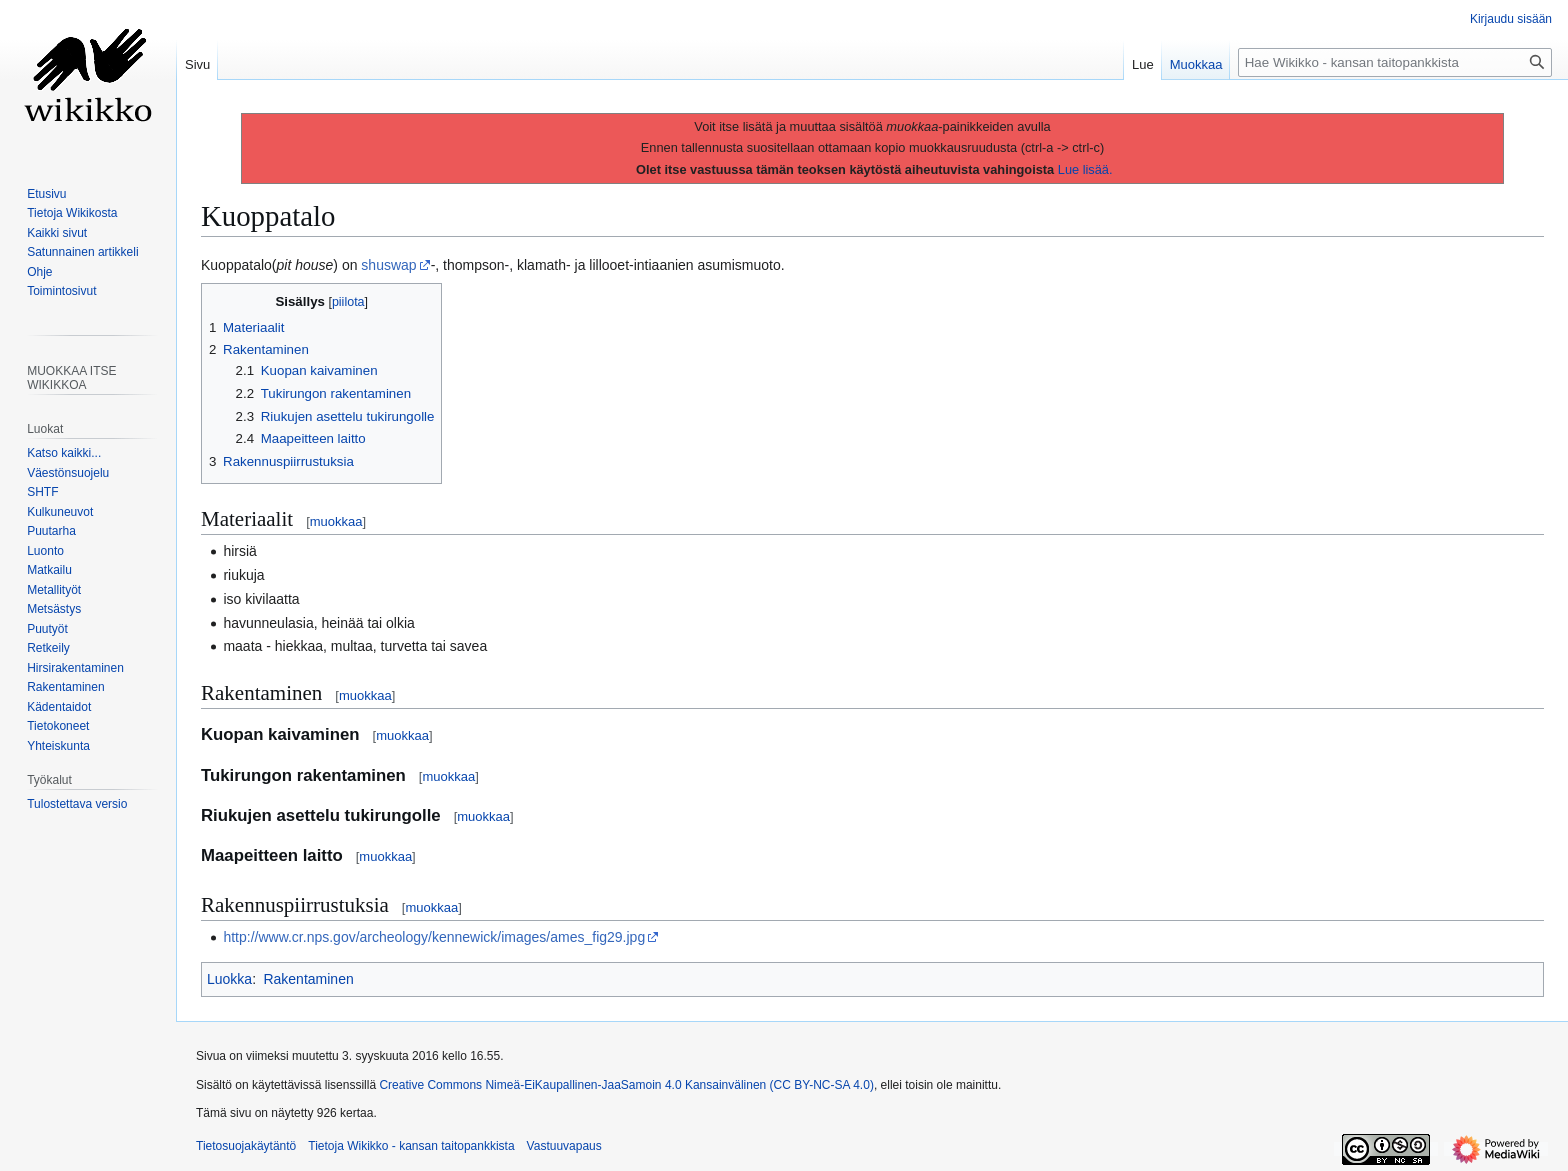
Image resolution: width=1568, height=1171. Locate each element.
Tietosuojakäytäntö (246, 1146)
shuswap (388, 265)
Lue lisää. (1085, 169)
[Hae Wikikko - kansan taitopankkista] (1395, 62)
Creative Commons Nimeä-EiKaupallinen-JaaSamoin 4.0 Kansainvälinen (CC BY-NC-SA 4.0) (626, 1085)
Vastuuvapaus (564, 1146)
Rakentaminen (308, 979)
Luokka (229, 979)
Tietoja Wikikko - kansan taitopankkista (411, 1146)
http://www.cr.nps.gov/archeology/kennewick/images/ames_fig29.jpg (434, 937)
